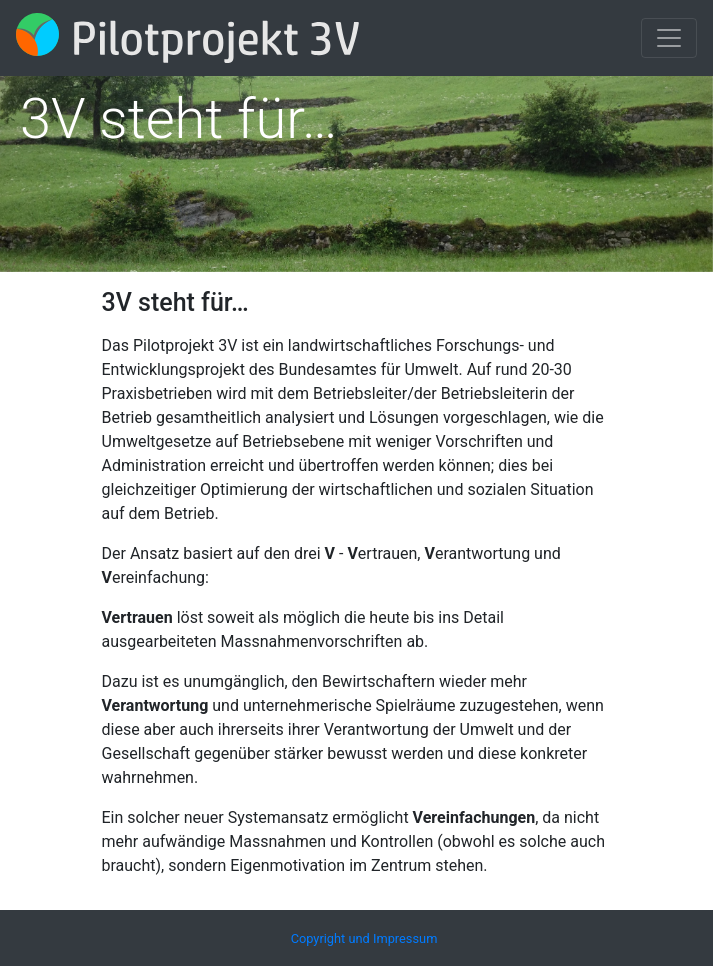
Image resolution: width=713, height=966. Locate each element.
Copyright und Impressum (364, 938)
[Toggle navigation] (669, 38)
